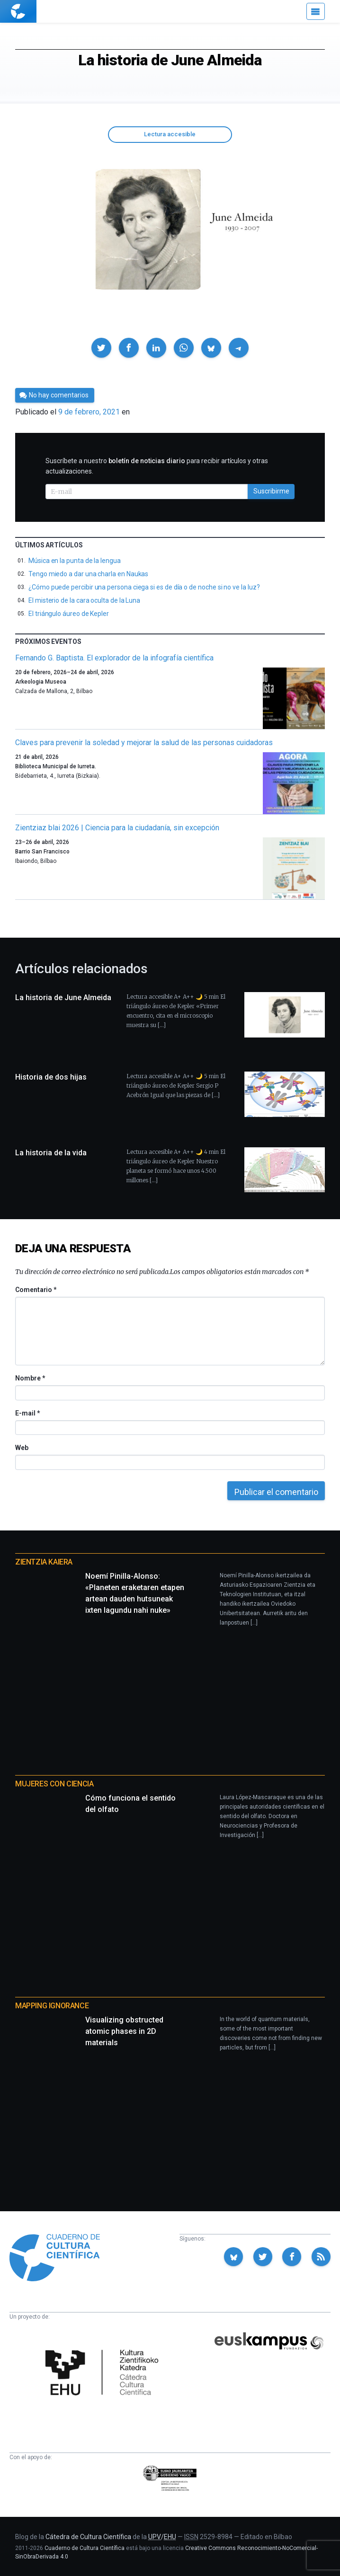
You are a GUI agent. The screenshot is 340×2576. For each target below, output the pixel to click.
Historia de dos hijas (51, 1077)
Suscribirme (271, 491)
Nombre (30, 1378)
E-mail (27, 1413)
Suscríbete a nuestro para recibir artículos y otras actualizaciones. (156, 466)
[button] (101, 348)
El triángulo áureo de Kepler (68, 613)
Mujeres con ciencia (54, 1783)
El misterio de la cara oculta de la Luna (84, 600)
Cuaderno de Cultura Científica (85, 2548)
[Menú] (315, 11)
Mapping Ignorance (52, 2005)
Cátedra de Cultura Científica (88, 2537)
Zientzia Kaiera (43, 1561)
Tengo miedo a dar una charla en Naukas (88, 574)
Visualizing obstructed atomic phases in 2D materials (124, 2031)
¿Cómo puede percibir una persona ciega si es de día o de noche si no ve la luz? (143, 587)
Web (21, 1447)
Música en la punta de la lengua (74, 560)
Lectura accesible (170, 134)
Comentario (35, 1289)
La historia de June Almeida (63, 997)
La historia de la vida (51, 1152)
